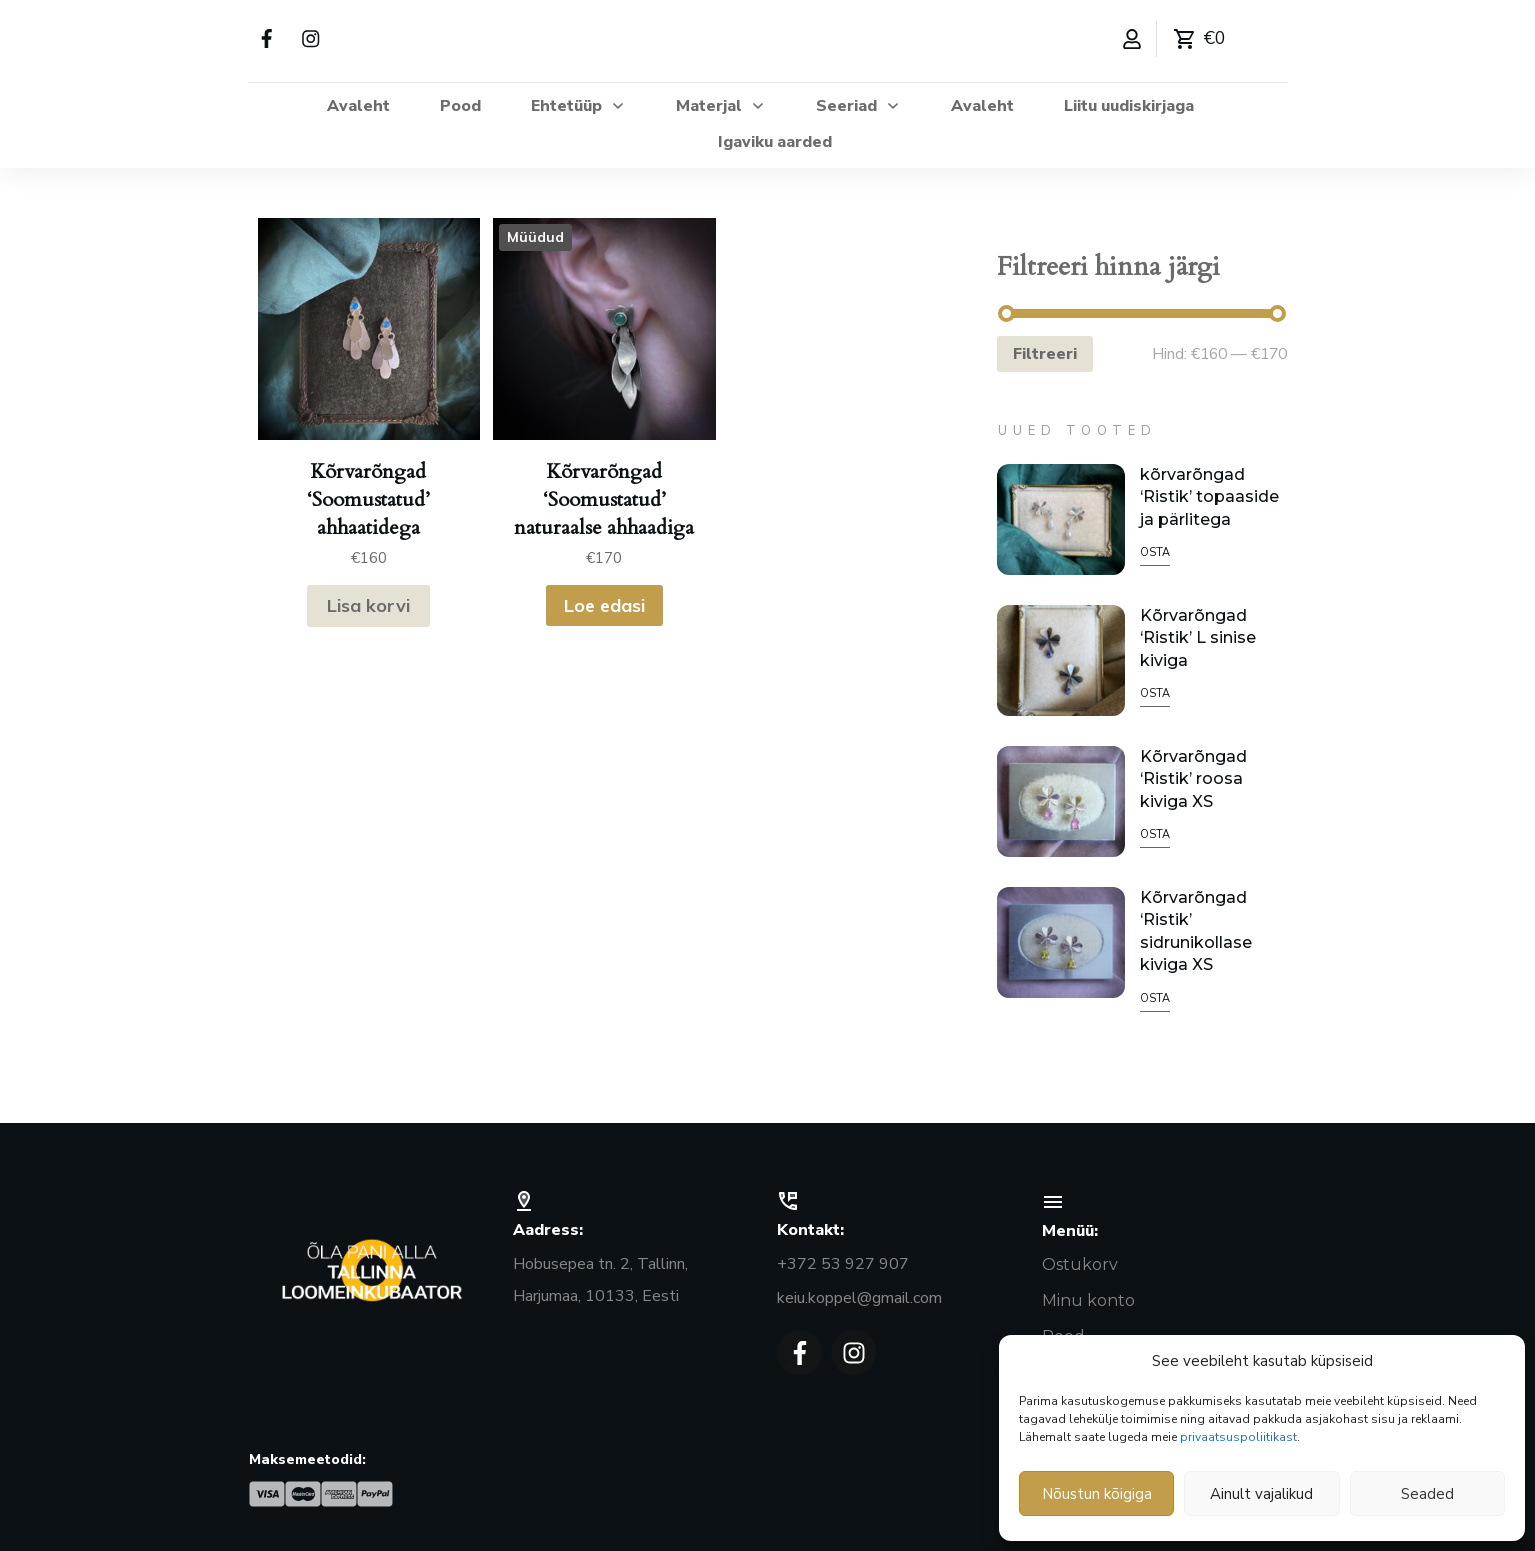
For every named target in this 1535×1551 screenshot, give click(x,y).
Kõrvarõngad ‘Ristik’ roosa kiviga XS (1193, 779)
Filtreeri (1045, 354)
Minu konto (1088, 1300)
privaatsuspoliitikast (1238, 1437)
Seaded (1427, 1494)
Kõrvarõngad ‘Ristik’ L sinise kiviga (1198, 638)
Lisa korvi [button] (368, 605)
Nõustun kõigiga (1097, 1494)
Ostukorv (1080, 1264)
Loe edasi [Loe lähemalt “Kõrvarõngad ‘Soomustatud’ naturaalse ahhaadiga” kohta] (604, 605)
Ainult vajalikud (1261, 1494)
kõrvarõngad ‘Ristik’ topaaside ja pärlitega (1209, 497)
